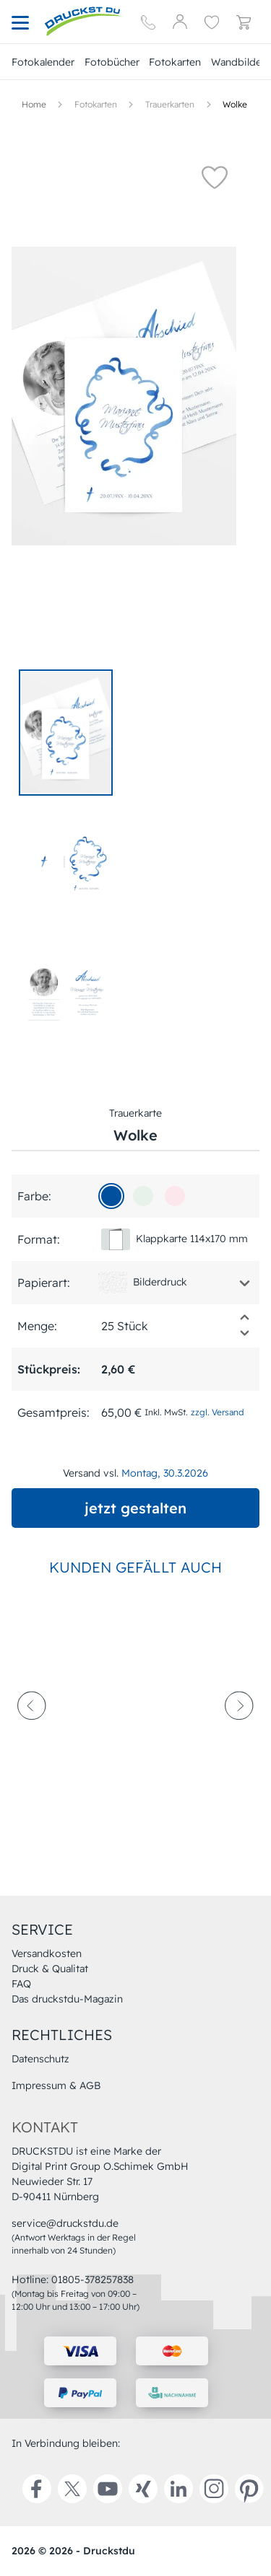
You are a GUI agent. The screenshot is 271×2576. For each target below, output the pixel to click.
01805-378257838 (92, 2279)
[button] (214, 176)
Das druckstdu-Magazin (67, 1998)
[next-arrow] (239, 1740)
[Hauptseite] (83, 21)
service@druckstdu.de (65, 2223)
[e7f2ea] (143, 1196)
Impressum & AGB (56, 2085)
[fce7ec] (175, 1196)
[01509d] (111, 1196)
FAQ (21, 1983)
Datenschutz (40, 2058)
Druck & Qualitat (50, 1968)
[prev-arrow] (32, 1740)
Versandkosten (47, 1953)
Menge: (37, 1326)
